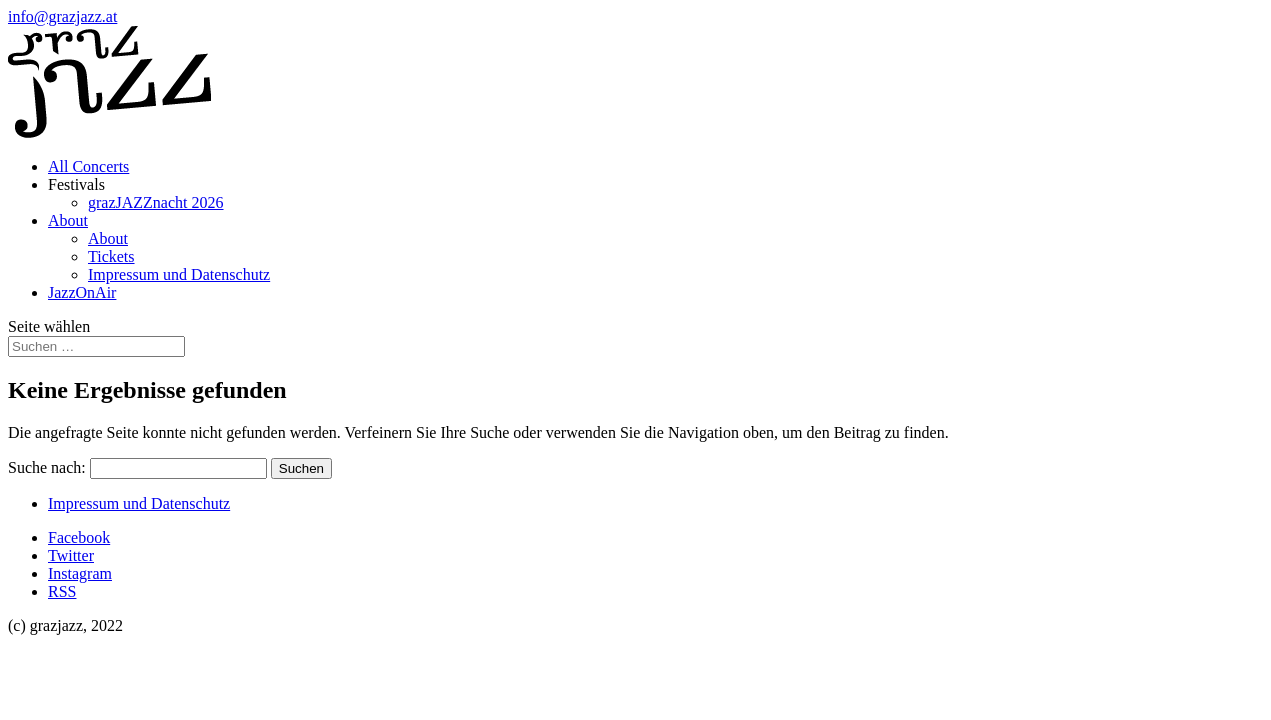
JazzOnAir (82, 292)
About (68, 220)
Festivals (76, 184)
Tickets (111, 256)
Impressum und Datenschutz (179, 274)
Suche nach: (47, 467)
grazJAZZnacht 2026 (156, 202)
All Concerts (88, 166)
